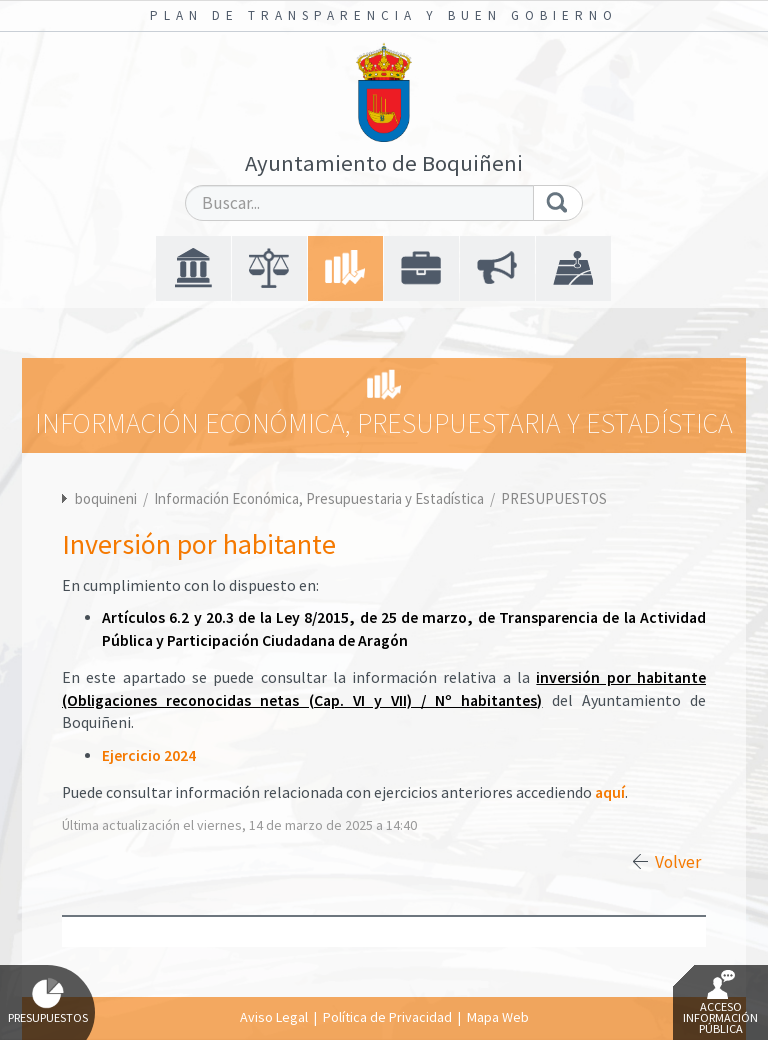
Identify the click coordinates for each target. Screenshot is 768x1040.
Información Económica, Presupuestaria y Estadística (320, 498)
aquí (610, 792)
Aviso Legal (274, 1017)
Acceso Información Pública (720, 1003)
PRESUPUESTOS (554, 498)
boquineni (106, 498)
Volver (678, 862)
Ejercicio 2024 (149, 755)
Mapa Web (498, 1017)
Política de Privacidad (387, 1017)
